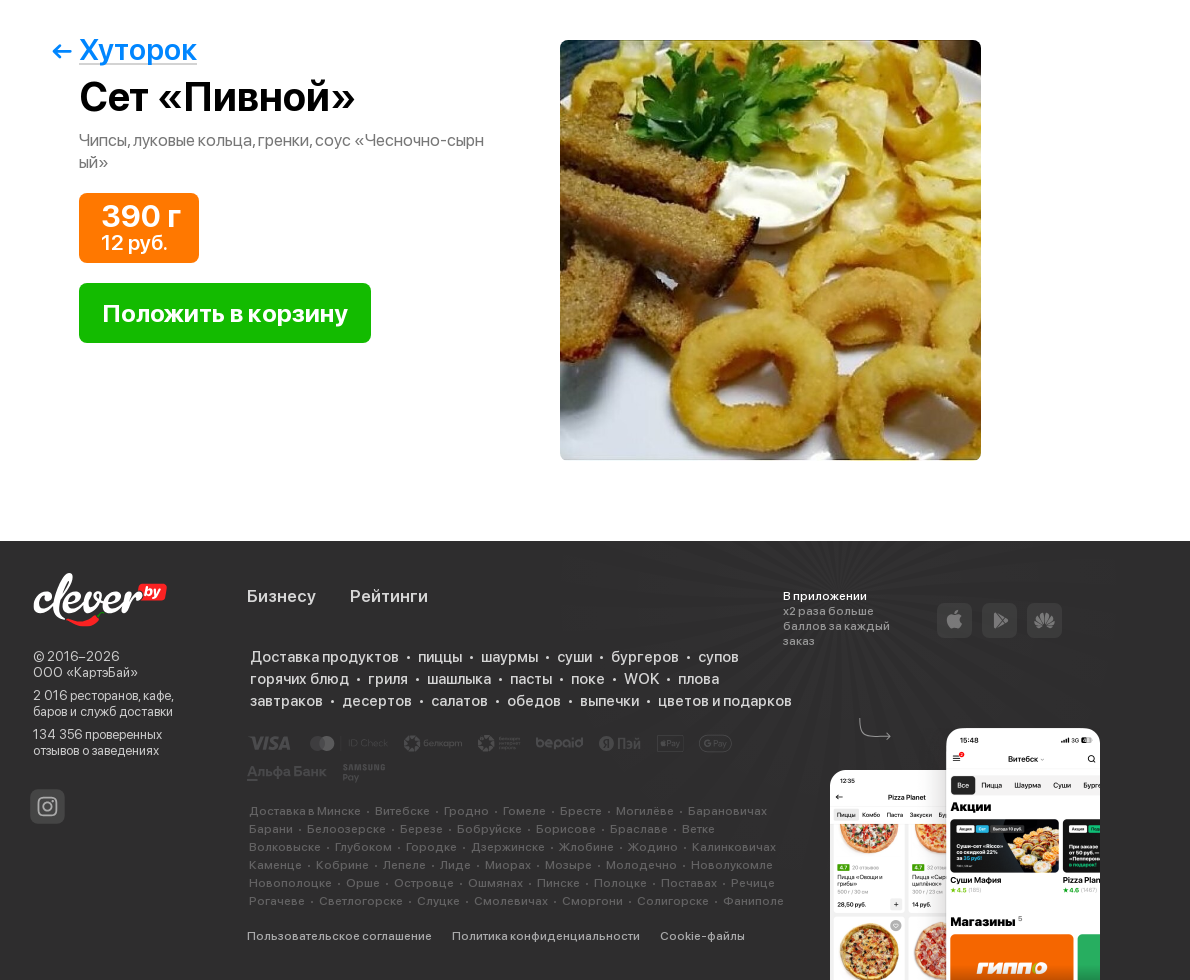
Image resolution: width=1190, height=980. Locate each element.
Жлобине (586, 847)
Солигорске (673, 901)
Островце (424, 883)
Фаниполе (753, 901)
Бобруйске (489, 829)
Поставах (689, 883)
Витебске (402, 811)
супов (718, 657)
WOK (641, 679)
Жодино (653, 847)
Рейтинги (389, 596)
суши (574, 657)
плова (698, 679)
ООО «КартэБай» (85, 672)
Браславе (639, 829)
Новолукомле (732, 865)
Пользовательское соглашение (339, 936)
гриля (388, 679)
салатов (459, 701)
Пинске (558, 883)
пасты (531, 679)
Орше (363, 883)
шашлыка (459, 679)
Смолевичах (511, 901)
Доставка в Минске (305, 811)
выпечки (609, 701)
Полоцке (620, 883)
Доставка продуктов (324, 657)
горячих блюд (299, 679)
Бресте (581, 811)
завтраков (286, 701)
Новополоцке (290, 883)
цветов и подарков (725, 701)
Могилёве (645, 811)
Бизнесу (281, 596)
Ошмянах (495, 883)
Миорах (508, 865)
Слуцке (438, 901)
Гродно (466, 811)
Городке (431, 847)
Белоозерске (346, 829)
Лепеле (404, 865)
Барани (271, 829)
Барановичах (727, 811)
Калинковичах (734, 847)
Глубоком (363, 847)
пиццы (440, 657)
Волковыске (285, 847)
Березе (421, 829)
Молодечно (641, 865)
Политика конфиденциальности (546, 936)
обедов (534, 701)
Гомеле (524, 811)
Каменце (275, 865)
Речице (753, 883)
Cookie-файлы (702, 936)
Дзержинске (508, 847)
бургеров (645, 657)
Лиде (455, 865)
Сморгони (592, 901)
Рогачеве (277, 901)
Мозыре (568, 865)
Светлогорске (361, 901)
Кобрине (342, 865)
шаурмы (509, 657)
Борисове (566, 829)
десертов (377, 701)
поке (588, 679)
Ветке (698, 829)
